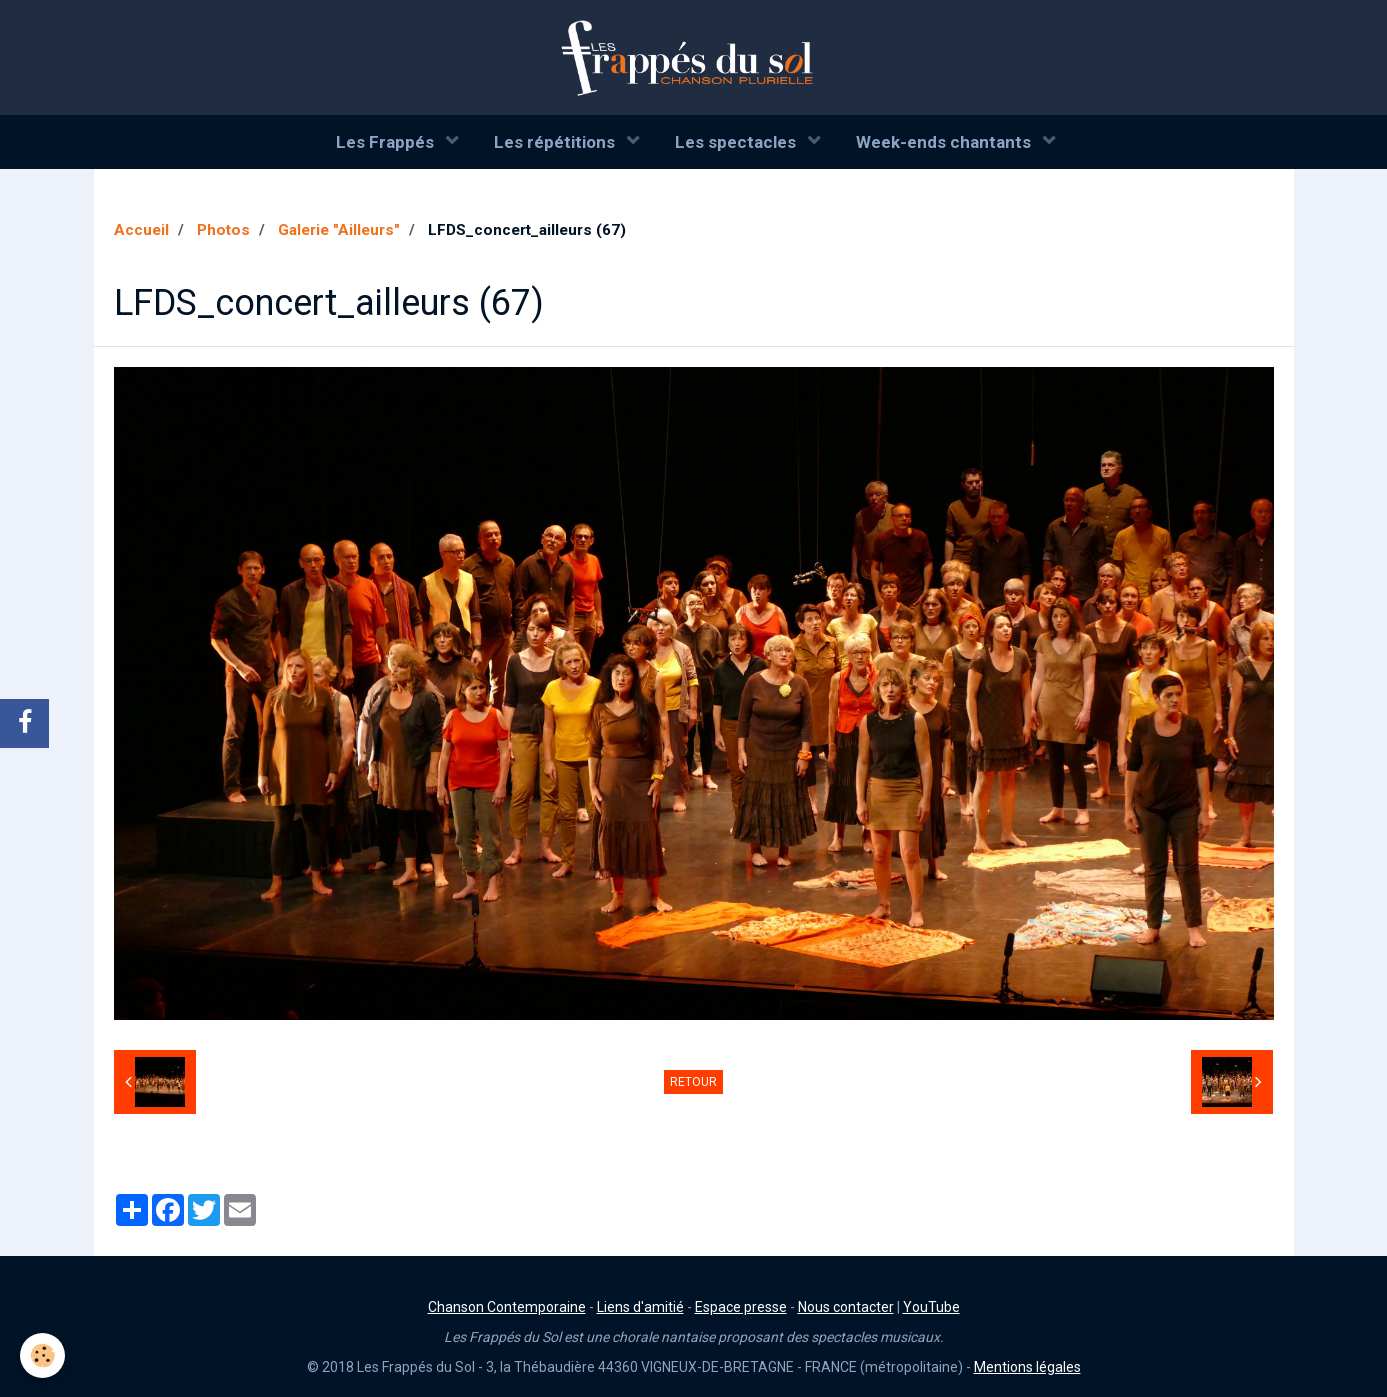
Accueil (141, 230)
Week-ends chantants (945, 142)
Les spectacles (737, 142)
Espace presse (741, 1307)
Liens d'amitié (640, 1307)
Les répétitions (556, 142)
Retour (693, 1082)
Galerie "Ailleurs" (339, 230)
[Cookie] (42, 1355)
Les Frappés (387, 142)
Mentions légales (1027, 1367)
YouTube (931, 1307)
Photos (223, 230)
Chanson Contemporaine (507, 1307)
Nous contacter (846, 1307)
